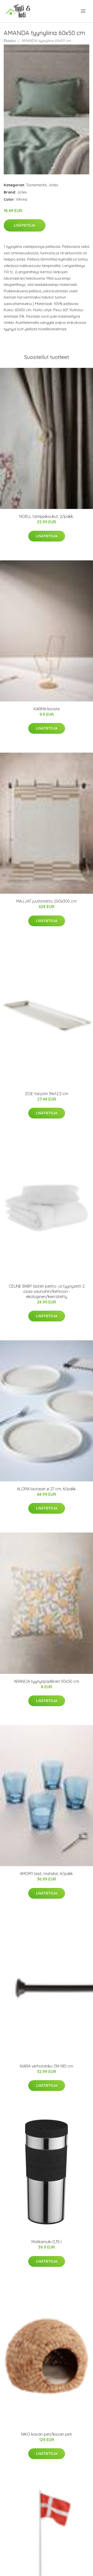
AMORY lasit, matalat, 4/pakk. (46, 1873)
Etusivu (10, 40)
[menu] (83, 11)
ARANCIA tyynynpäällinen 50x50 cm (46, 1681)
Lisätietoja (24, 225)
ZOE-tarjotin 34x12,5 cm (46, 1093)
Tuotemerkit (36, 185)
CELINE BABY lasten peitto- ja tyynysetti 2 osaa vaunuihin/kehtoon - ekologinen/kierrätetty (47, 1291)
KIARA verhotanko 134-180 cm (46, 2066)
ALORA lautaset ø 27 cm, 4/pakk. (46, 1488)
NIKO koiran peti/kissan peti (46, 2434)
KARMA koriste (46, 708)
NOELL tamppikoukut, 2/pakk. (46, 516)
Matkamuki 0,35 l (46, 2241)
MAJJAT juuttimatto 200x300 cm (46, 901)
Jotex (53, 185)
